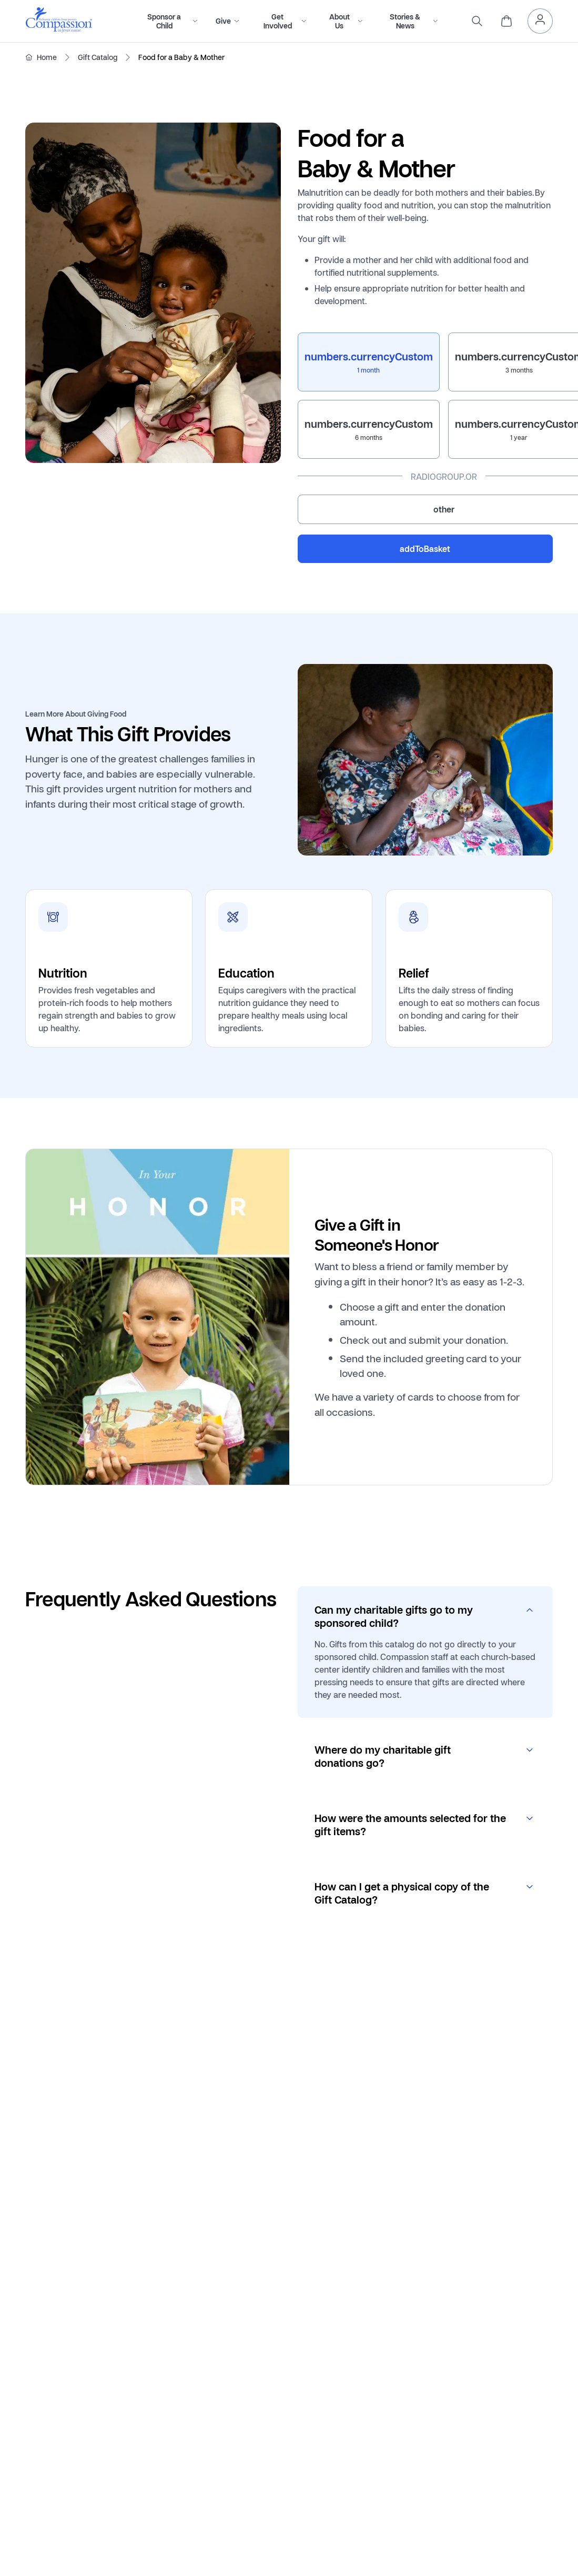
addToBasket (425, 549)
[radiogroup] (425, 428)
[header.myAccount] (540, 21)
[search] (477, 21)
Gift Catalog (97, 57)
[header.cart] (506, 21)
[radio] (369, 362)
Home (47, 57)
